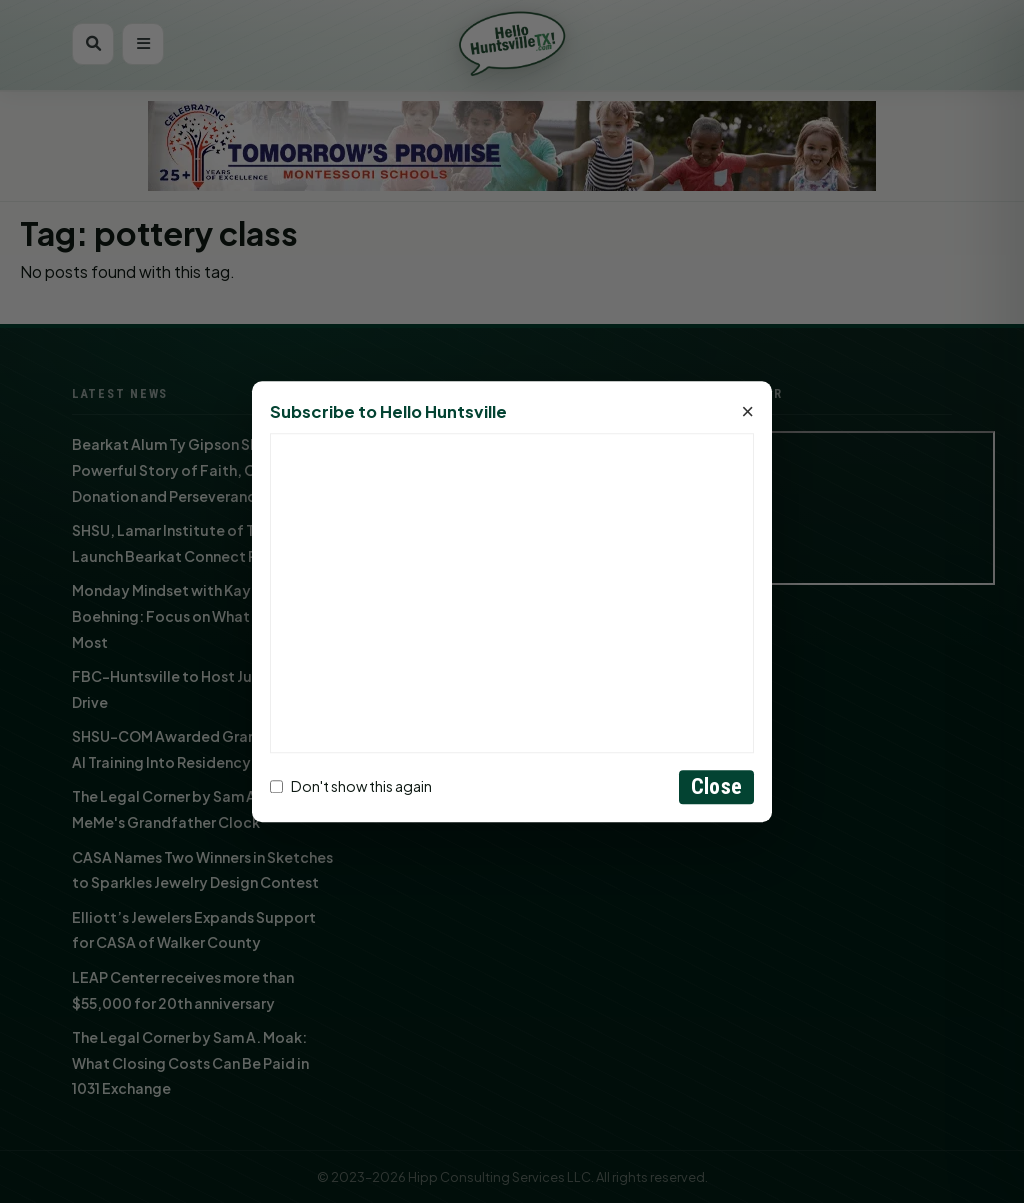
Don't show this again (351, 787)
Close (716, 786)
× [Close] (747, 412)
